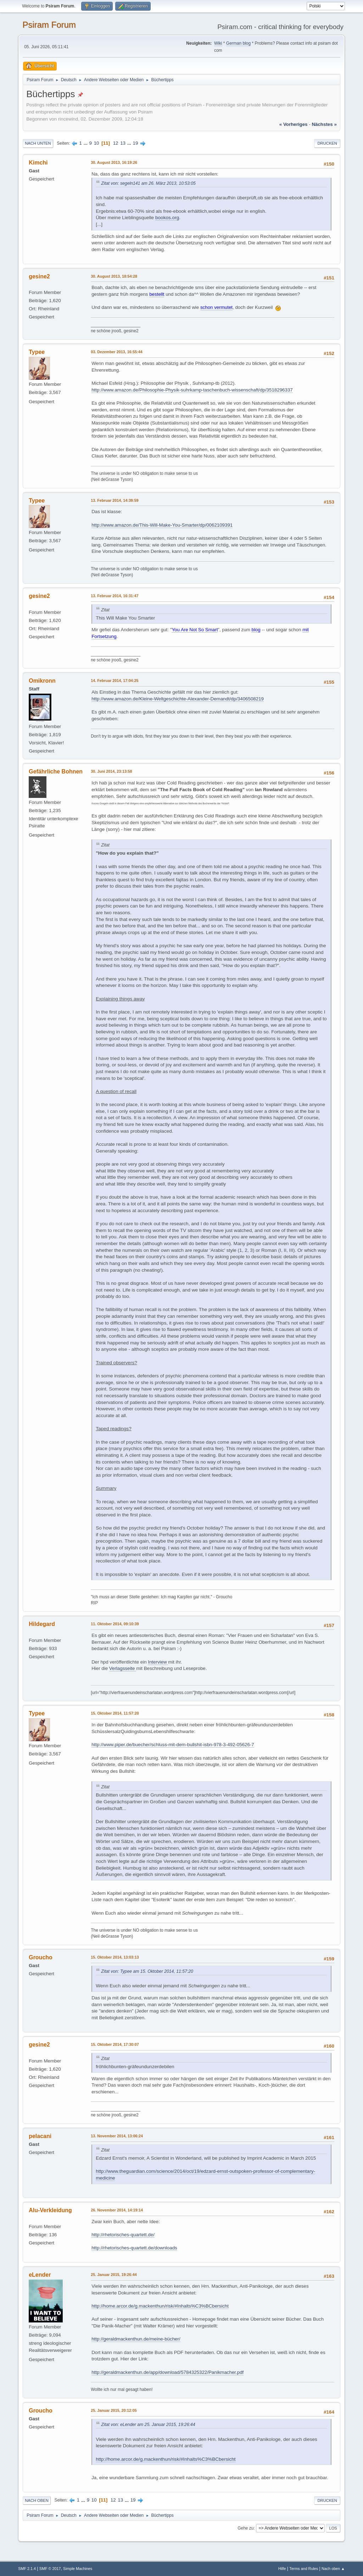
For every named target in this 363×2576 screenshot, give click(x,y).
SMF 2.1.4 (27, 2568)
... (86, 143)
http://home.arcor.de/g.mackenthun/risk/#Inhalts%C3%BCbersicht (160, 2306)
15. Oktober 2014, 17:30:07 (115, 2044)
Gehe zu (245, 2528)
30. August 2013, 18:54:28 (114, 276)
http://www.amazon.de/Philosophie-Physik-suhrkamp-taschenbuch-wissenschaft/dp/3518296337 (192, 390)
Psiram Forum (49, 24)
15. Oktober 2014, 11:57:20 (115, 1713)
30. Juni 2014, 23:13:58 (111, 771)
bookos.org (167, 217)
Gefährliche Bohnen (56, 771)
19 (135, 143)
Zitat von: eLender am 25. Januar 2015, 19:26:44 (148, 2424)
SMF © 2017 (50, 2568)
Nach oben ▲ (333, 2568)
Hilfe (282, 2568)
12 (115, 143)
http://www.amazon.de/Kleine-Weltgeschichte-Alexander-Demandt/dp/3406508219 (177, 698)
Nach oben (37, 2500)
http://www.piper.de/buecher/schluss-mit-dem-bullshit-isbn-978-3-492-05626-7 (172, 1744)
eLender (40, 2275)
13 (122, 143)
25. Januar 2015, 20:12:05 (113, 2410)
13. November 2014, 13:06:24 (117, 2136)
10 (96, 143)
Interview (158, 1662)
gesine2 (39, 276)
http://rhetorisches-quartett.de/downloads (134, 2247)
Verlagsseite (122, 1668)
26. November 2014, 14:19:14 (117, 2210)
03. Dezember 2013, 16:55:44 (117, 352)
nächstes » (324, 124)
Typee (37, 352)
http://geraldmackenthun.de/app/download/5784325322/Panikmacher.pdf (167, 2372)
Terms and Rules (303, 2568)
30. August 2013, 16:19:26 (114, 162)
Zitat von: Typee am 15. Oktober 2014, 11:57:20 (147, 1971)
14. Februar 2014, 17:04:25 (114, 680)
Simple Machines (77, 2568)
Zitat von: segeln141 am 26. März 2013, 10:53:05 (148, 183)
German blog (238, 43)
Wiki (218, 43)
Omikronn (42, 681)
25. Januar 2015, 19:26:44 (113, 2274)
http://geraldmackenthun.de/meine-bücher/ (135, 2339)
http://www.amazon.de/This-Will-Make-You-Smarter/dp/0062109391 (162, 525)
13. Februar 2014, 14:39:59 (114, 500)
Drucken (327, 143)
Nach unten (38, 143)
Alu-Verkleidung (50, 2210)
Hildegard (42, 1624)
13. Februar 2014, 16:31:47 (114, 596)
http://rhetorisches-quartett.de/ (123, 2234)
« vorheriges (293, 124)
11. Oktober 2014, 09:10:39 (115, 1624)
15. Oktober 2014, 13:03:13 (115, 1957)
